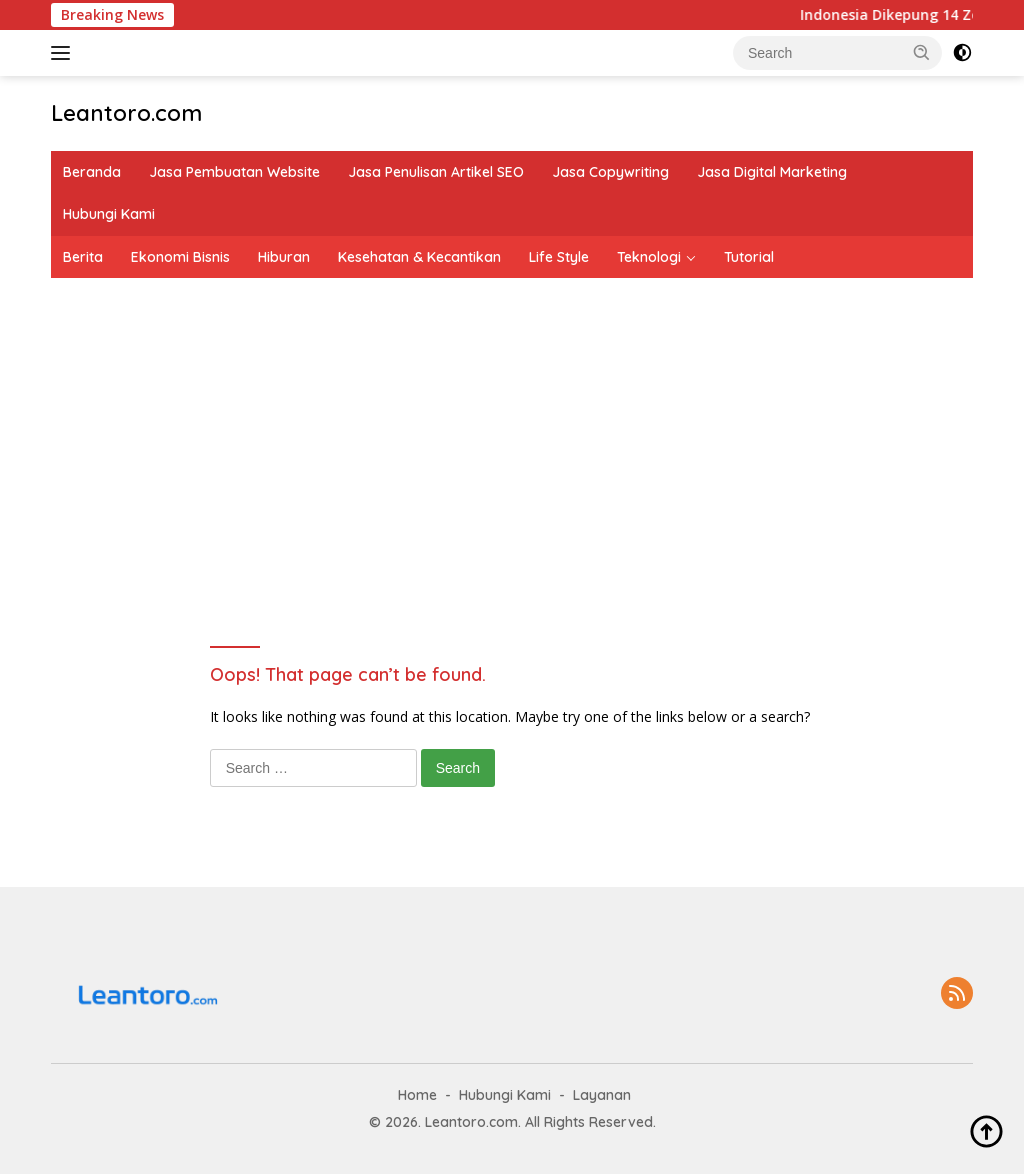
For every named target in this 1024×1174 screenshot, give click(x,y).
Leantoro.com (126, 113)
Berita (83, 257)
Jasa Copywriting (610, 172)
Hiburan (284, 257)
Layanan (602, 1095)
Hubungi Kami (109, 214)
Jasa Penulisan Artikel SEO (436, 172)
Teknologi (649, 257)
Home (417, 1095)
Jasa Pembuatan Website (234, 172)
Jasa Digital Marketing (772, 172)
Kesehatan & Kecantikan (419, 257)
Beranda (92, 172)
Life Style (559, 257)
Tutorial (749, 257)
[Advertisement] (512, 428)
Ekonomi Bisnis (180, 257)
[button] (922, 52)
